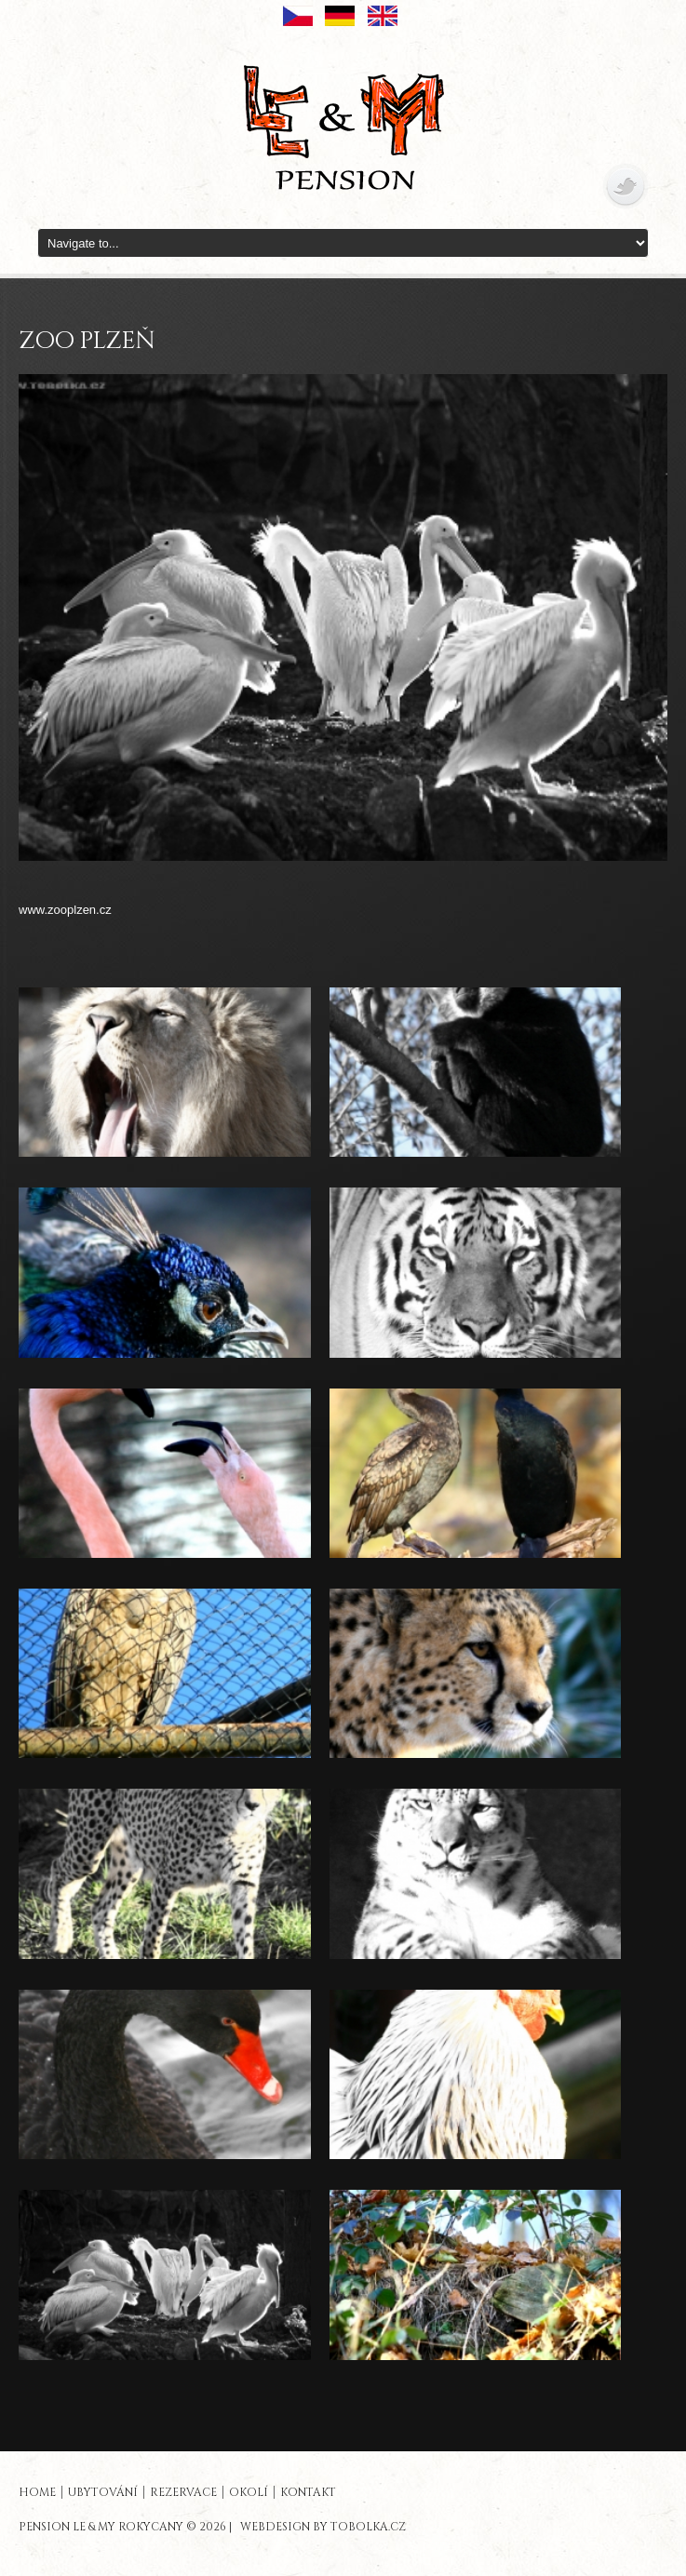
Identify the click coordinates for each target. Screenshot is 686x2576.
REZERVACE (183, 2492)
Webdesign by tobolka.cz (323, 2526)
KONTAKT (308, 2492)
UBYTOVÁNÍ (103, 2492)
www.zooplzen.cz (65, 910)
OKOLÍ (248, 2492)
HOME (37, 2492)
